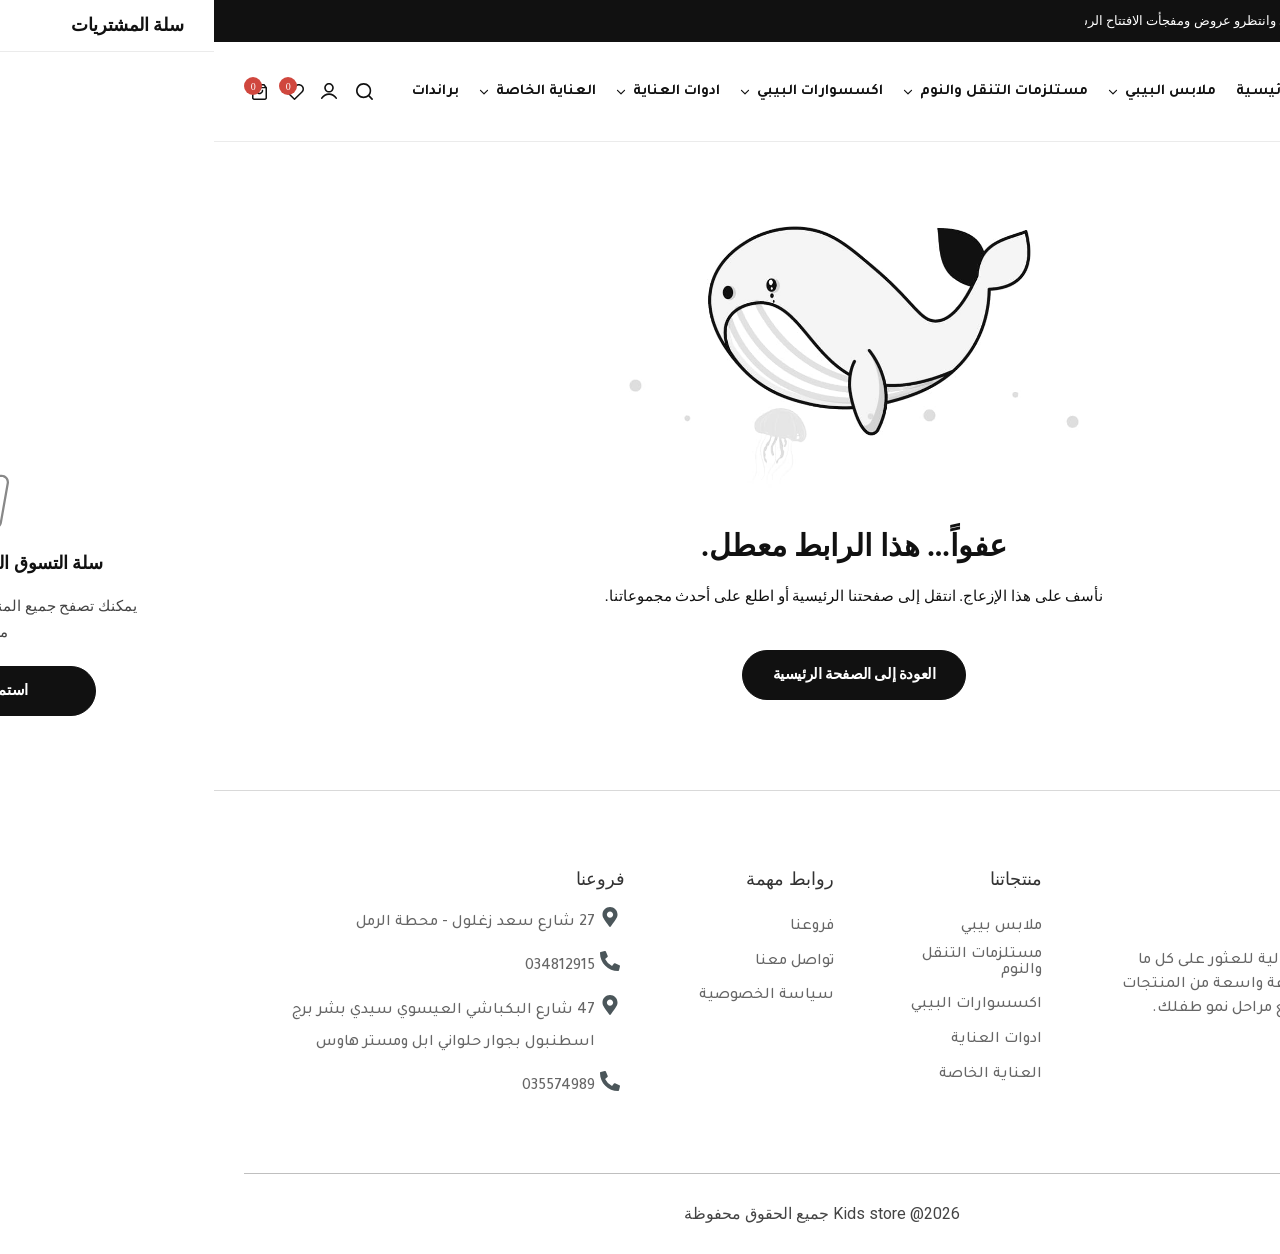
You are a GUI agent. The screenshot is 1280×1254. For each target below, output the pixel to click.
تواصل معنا (580, 962)
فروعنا (598, 927)
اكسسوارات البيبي (606, 91)
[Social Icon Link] (1230, 1057)
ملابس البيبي (956, 91)
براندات (221, 91)
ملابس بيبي (787, 927)
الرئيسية (1052, 91)
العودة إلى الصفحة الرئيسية (640, 674)
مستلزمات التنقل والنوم (790, 91)
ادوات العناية (462, 91)
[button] (80, 92)
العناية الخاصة (332, 91)
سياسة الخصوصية (552, 996)
